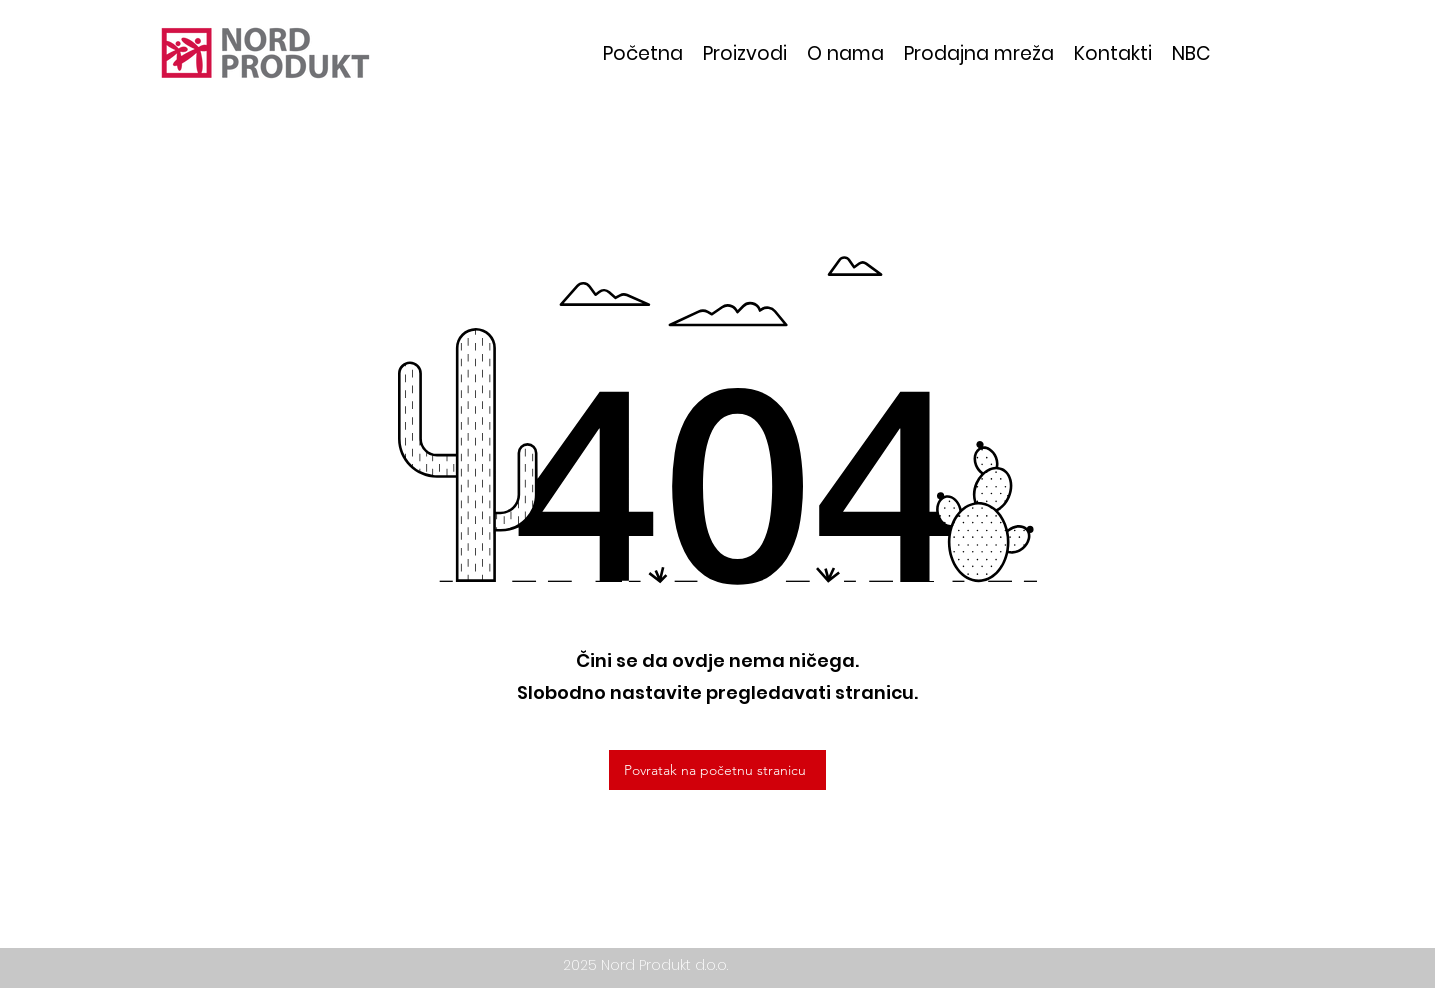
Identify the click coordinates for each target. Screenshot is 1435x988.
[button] (745, 53)
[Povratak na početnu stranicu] (717, 770)
